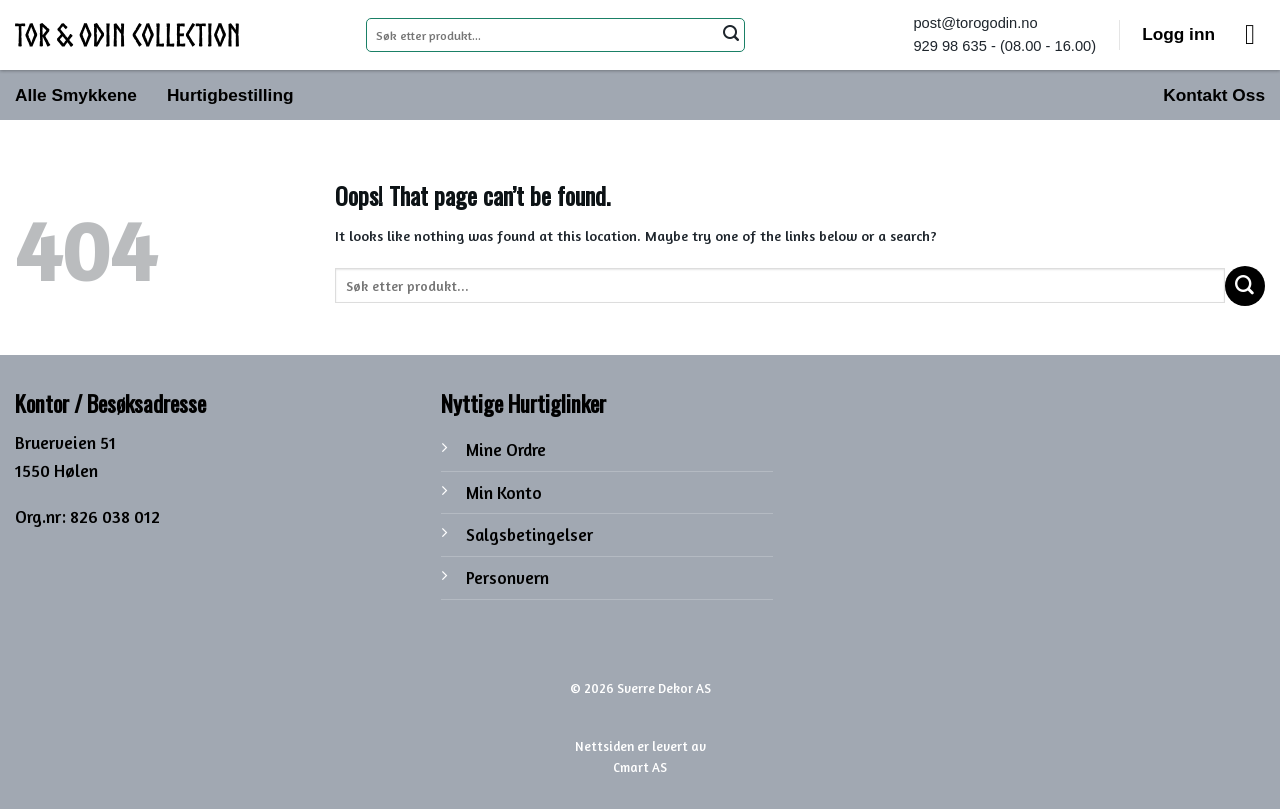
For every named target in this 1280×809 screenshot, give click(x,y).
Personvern (507, 577)
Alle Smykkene (76, 95)
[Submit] (731, 35)
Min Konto (504, 492)
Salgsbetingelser (529, 534)
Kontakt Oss (1214, 95)
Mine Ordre (506, 449)
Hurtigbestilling (230, 95)
